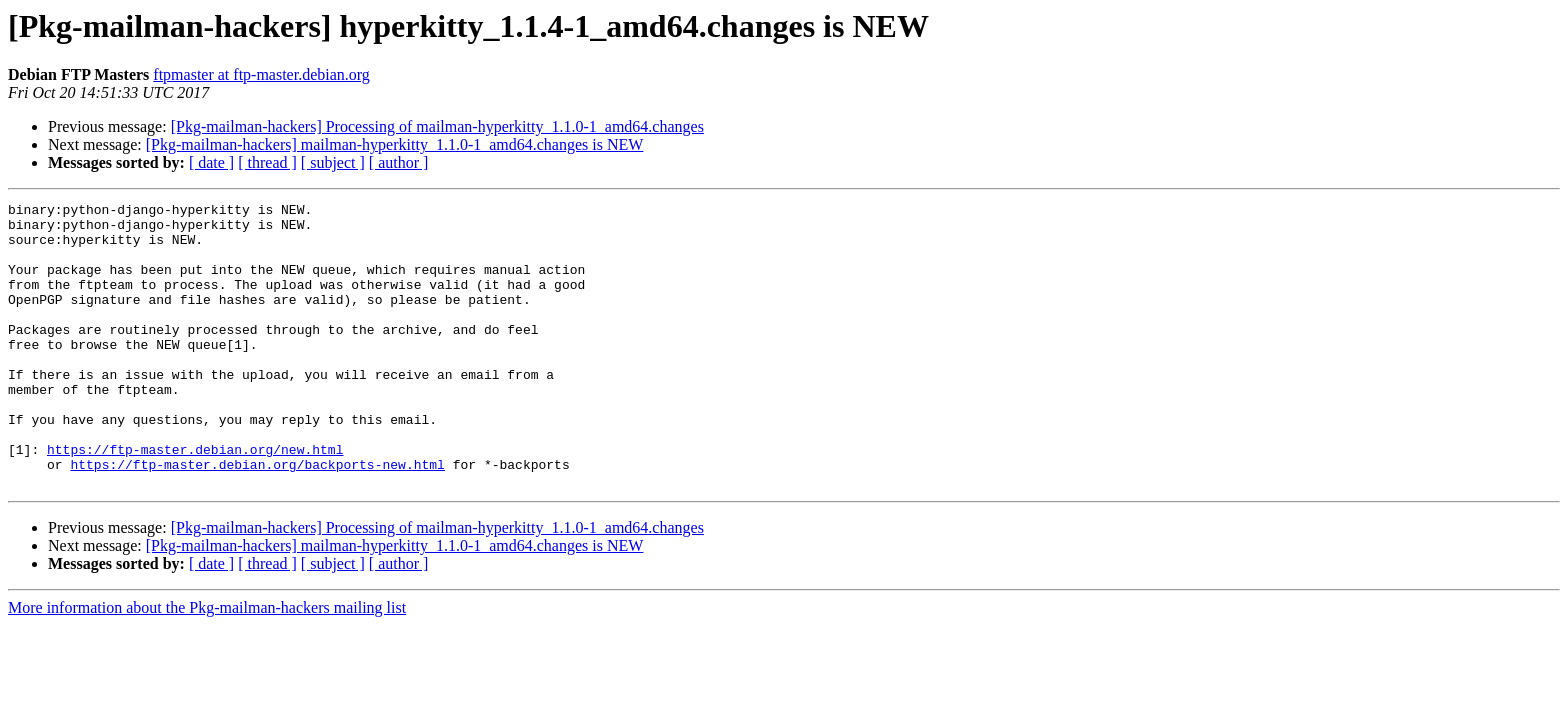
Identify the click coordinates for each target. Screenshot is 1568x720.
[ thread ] (267, 162)
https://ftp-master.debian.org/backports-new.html (257, 518)
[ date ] (211, 162)
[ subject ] (333, 162)
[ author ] (399, 162)
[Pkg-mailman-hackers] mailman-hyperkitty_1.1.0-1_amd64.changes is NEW (395, 144)
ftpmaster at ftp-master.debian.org (261, 74)
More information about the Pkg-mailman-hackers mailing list (207, 664)
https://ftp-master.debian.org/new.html (195, 500)
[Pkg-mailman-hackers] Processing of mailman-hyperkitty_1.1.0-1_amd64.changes (437, 126)
